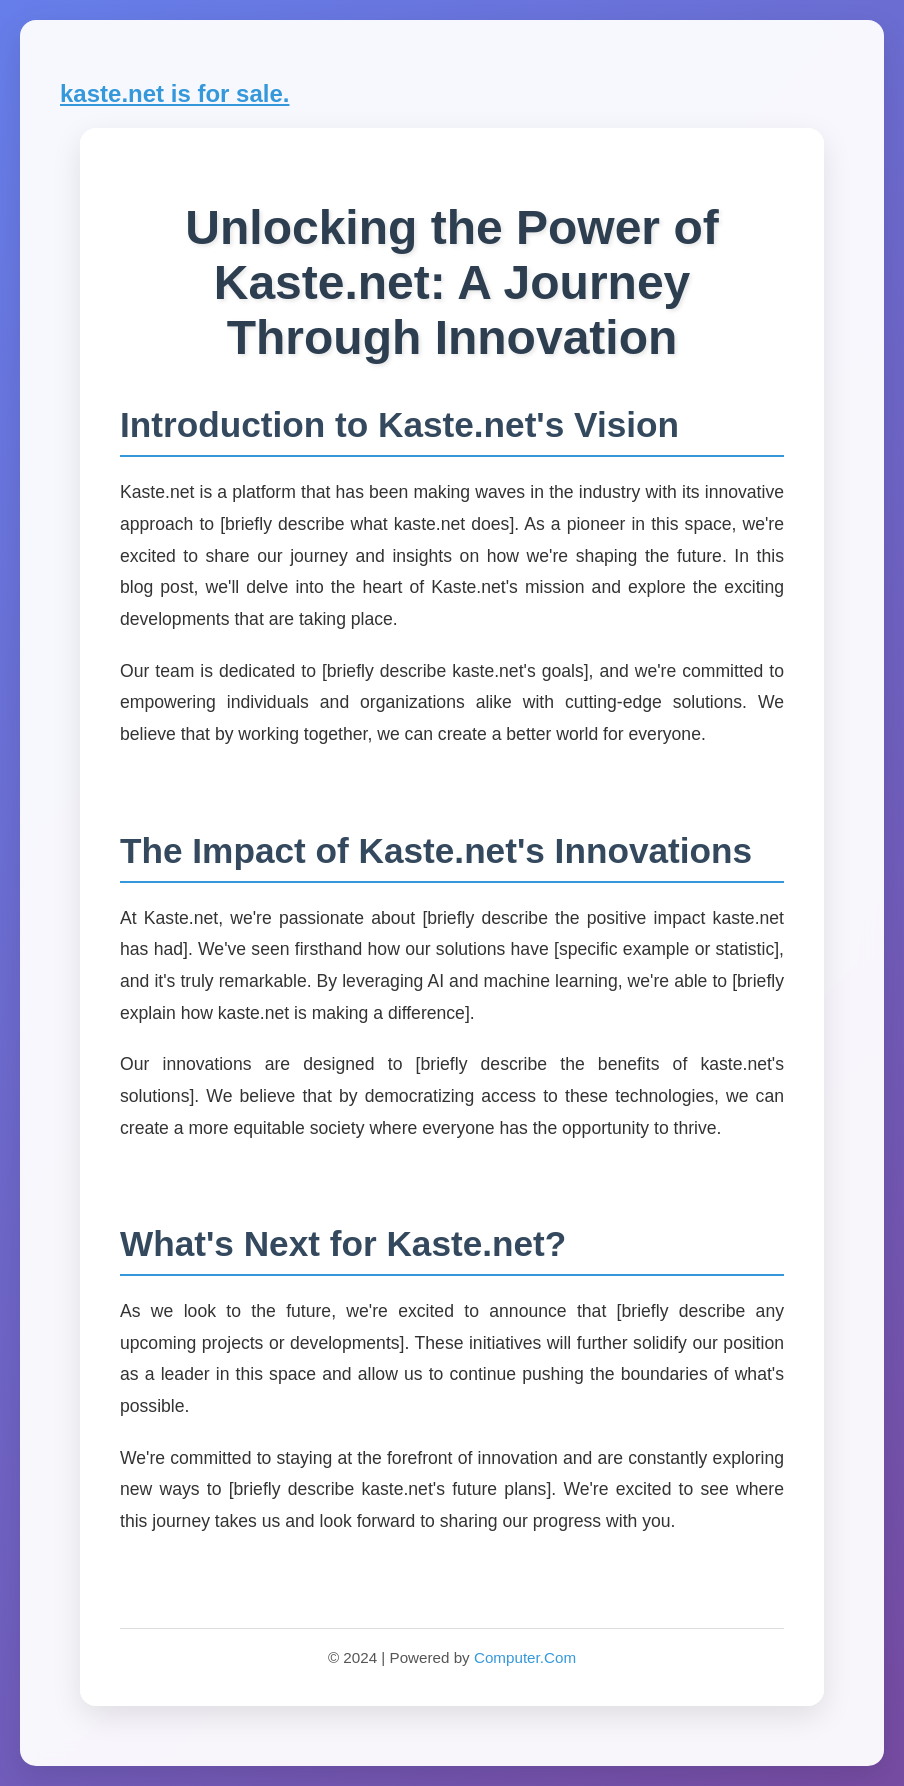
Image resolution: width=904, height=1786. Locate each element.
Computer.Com (525, 1657)
